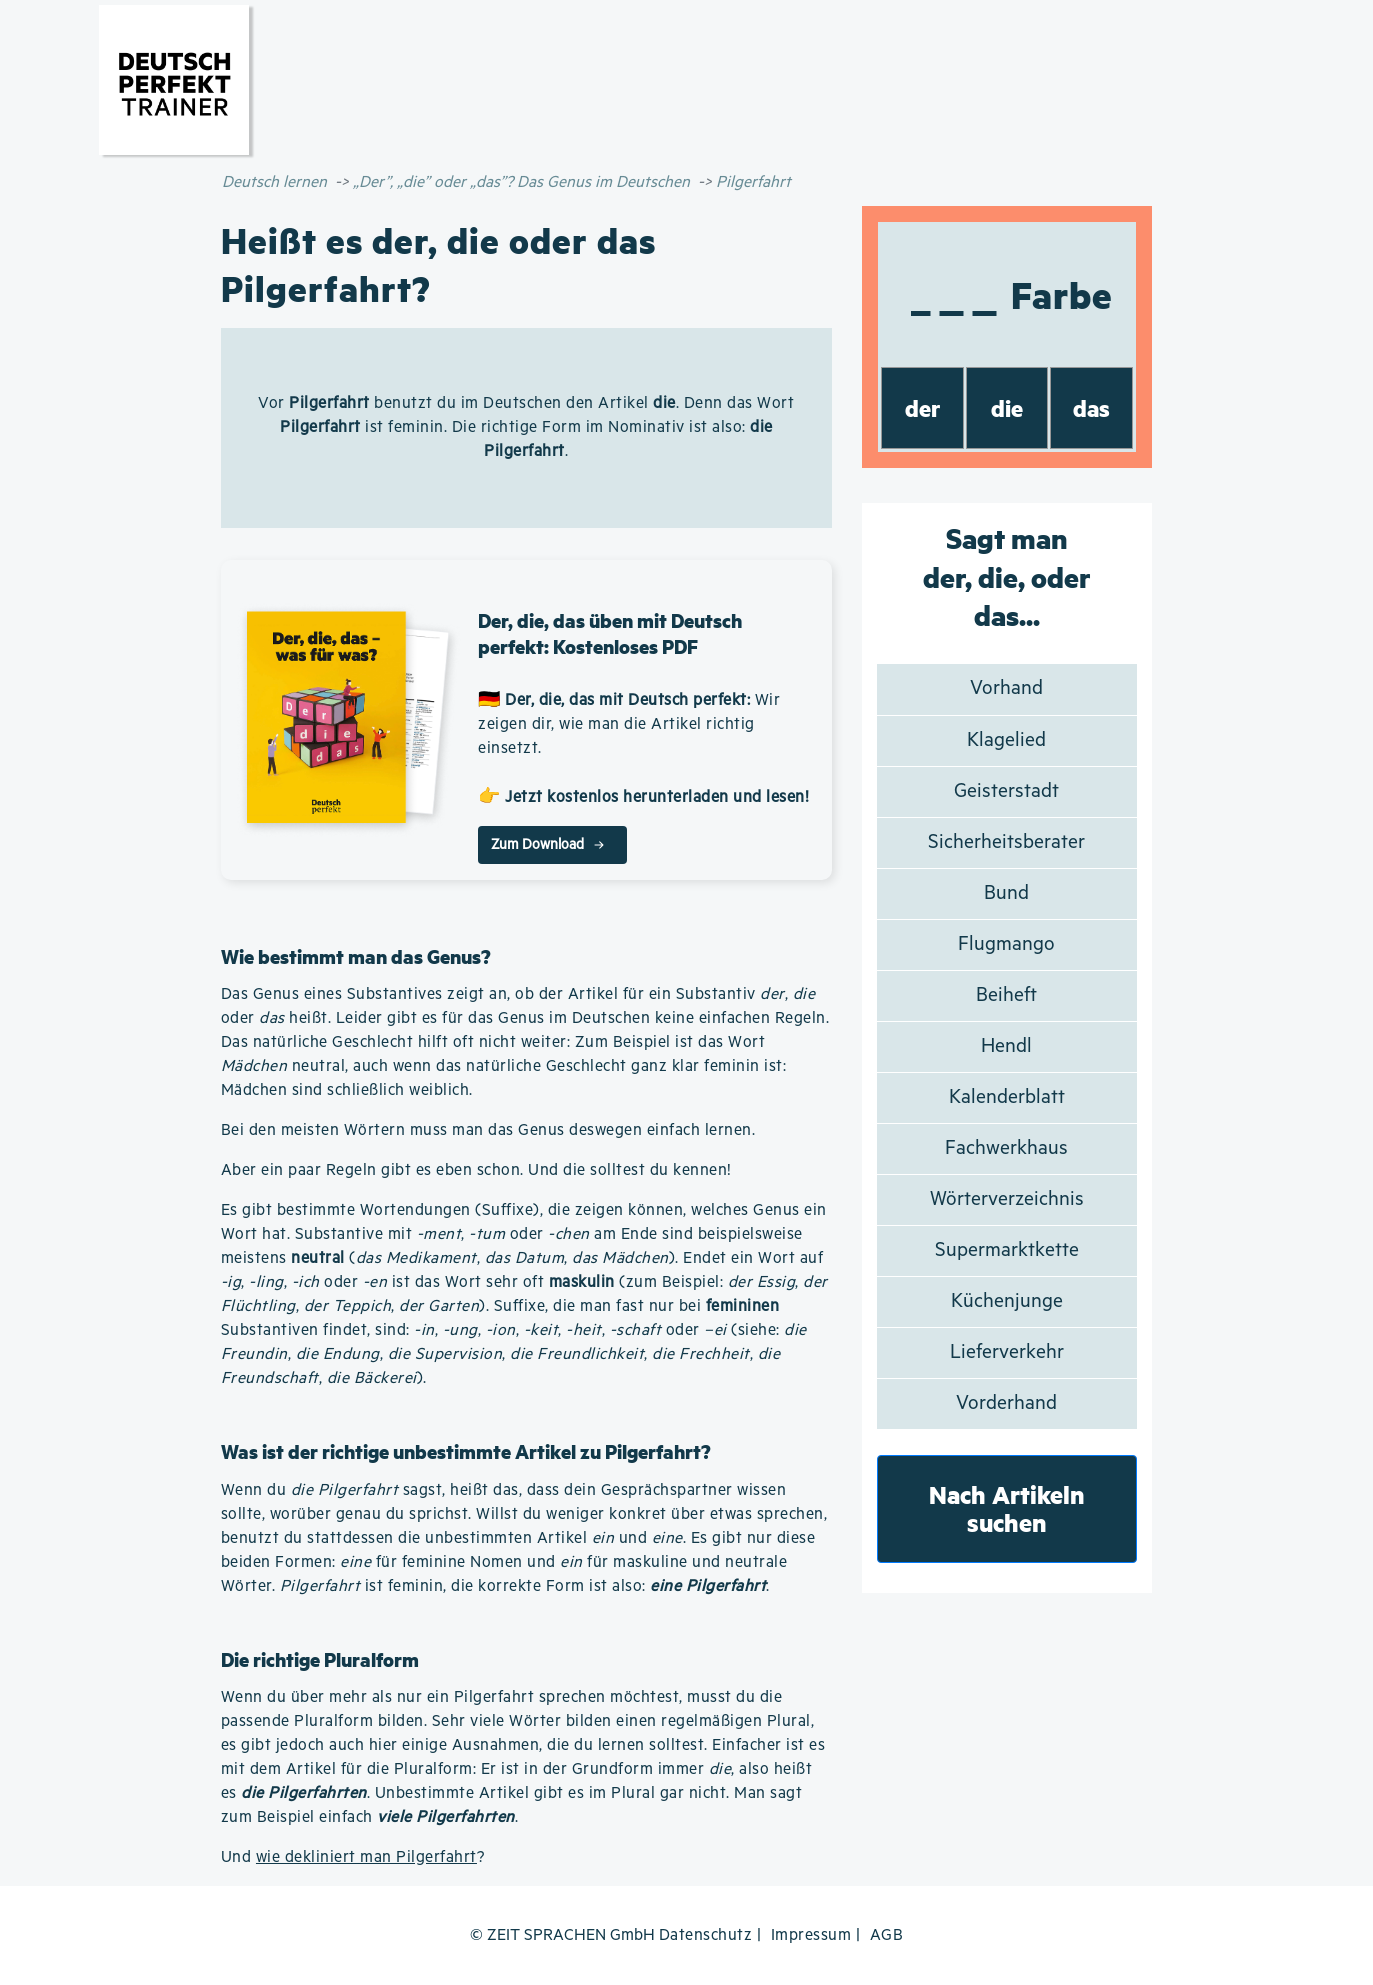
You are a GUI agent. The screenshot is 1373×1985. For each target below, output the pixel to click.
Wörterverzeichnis (1007, 1199)
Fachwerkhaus (1006, 1148)
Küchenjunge (1007, 1301)
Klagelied (1006, 740)
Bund (1006, 893)
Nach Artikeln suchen (1007, 1508)
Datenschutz (706, 1935)
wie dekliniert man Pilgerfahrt (366, 1857)
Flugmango (1006, 944)
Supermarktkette (1007, 1250)
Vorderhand (1006, 1403)
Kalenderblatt (1007, 1097)
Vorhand (1006, 688)
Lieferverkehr (1007, 1352)
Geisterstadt (1006, 791)
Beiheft (1006, 995)
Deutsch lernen (274, 182)
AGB (887, 1935)
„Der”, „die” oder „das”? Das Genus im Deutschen (521, 182)
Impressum (811, 1935)
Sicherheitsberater (1006, 842)
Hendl (1006, 1046)
